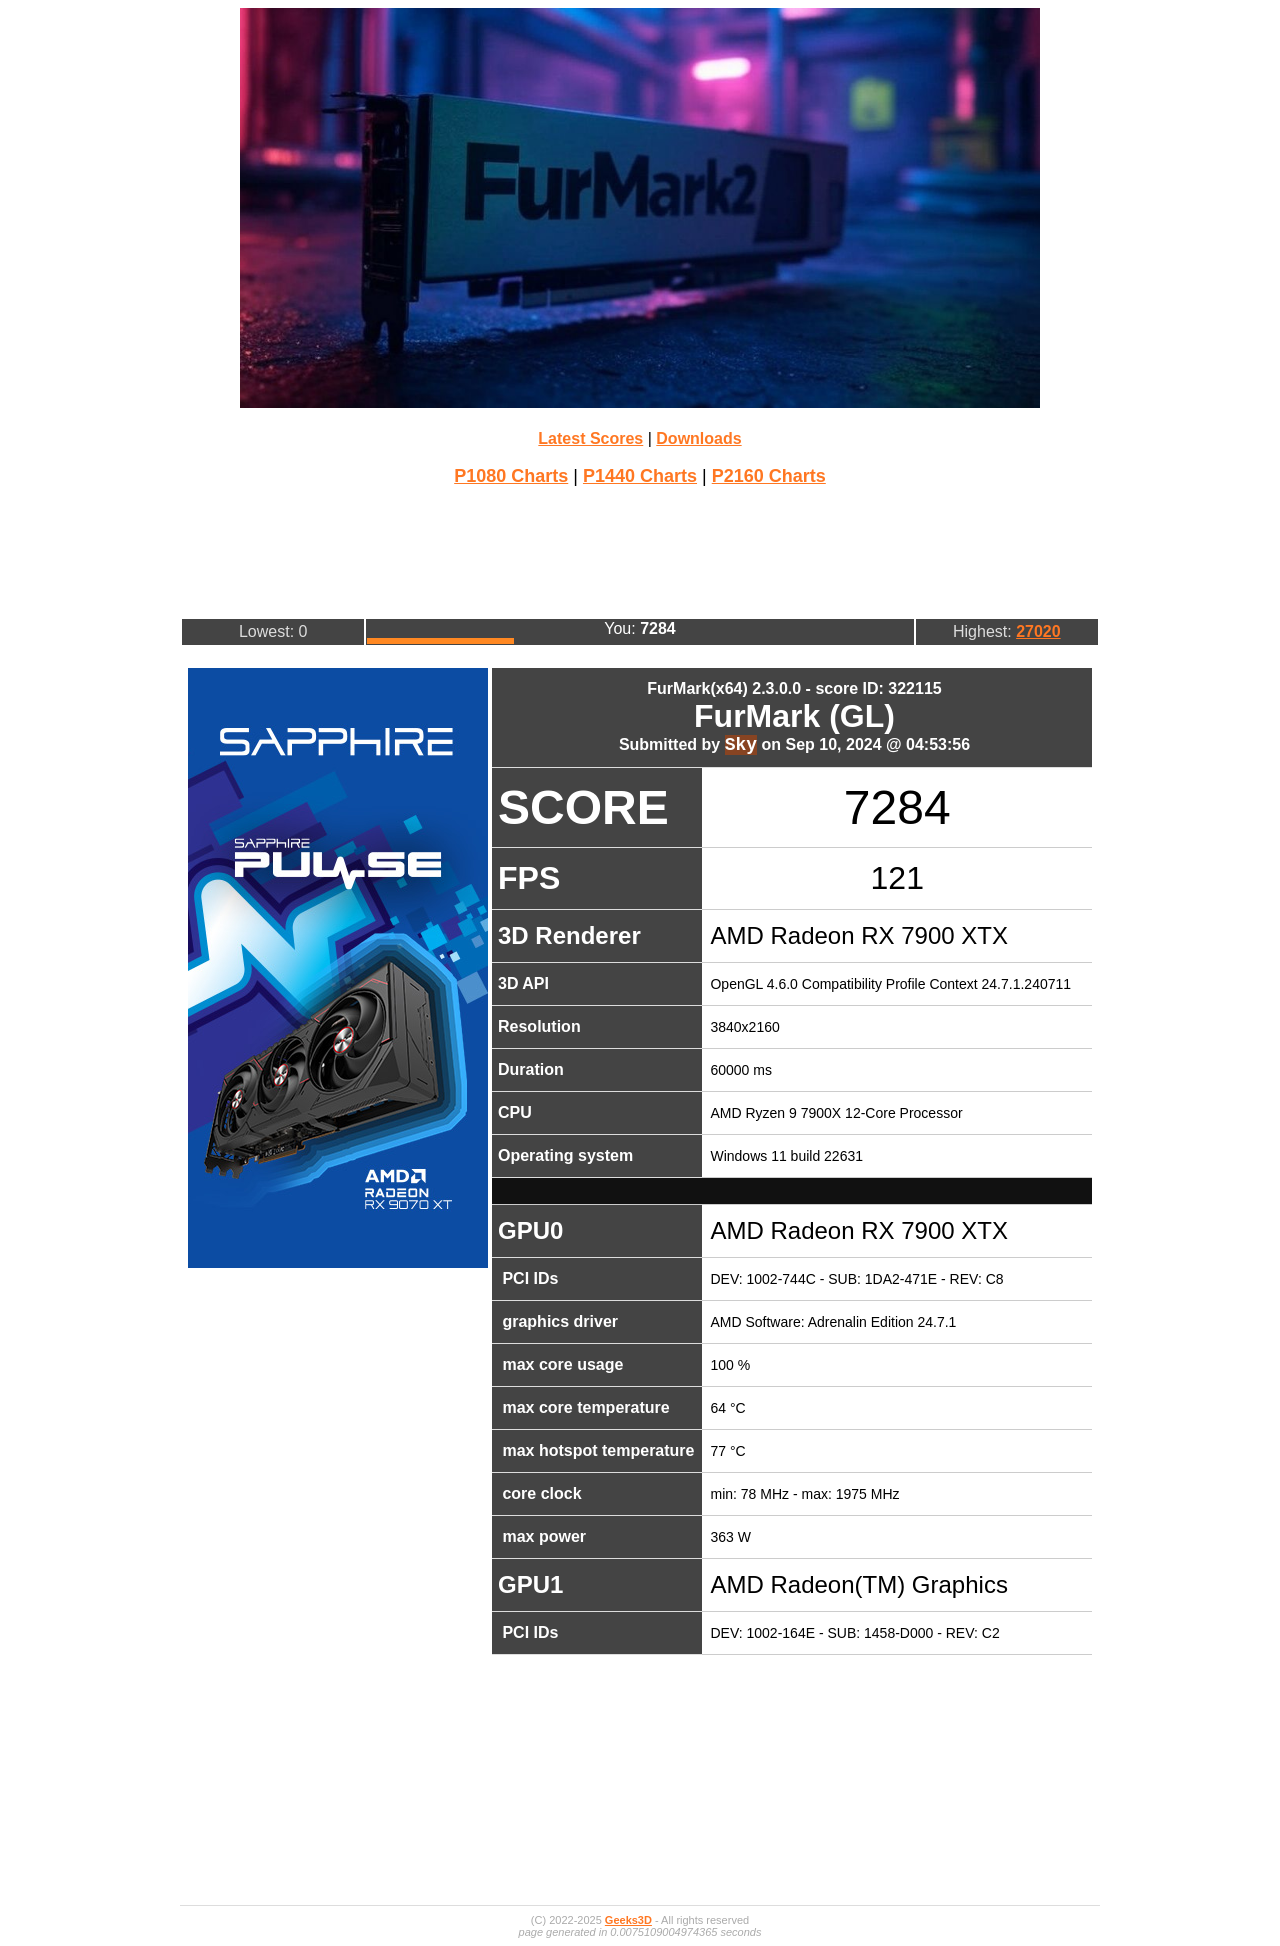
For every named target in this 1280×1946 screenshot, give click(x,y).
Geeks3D (628, 1920)
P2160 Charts (769, 476)
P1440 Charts (640, 476)
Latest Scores (590, 438)
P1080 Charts (511, 476)
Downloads (698, 438)
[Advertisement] (640, 550)
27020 (1038, 631)
